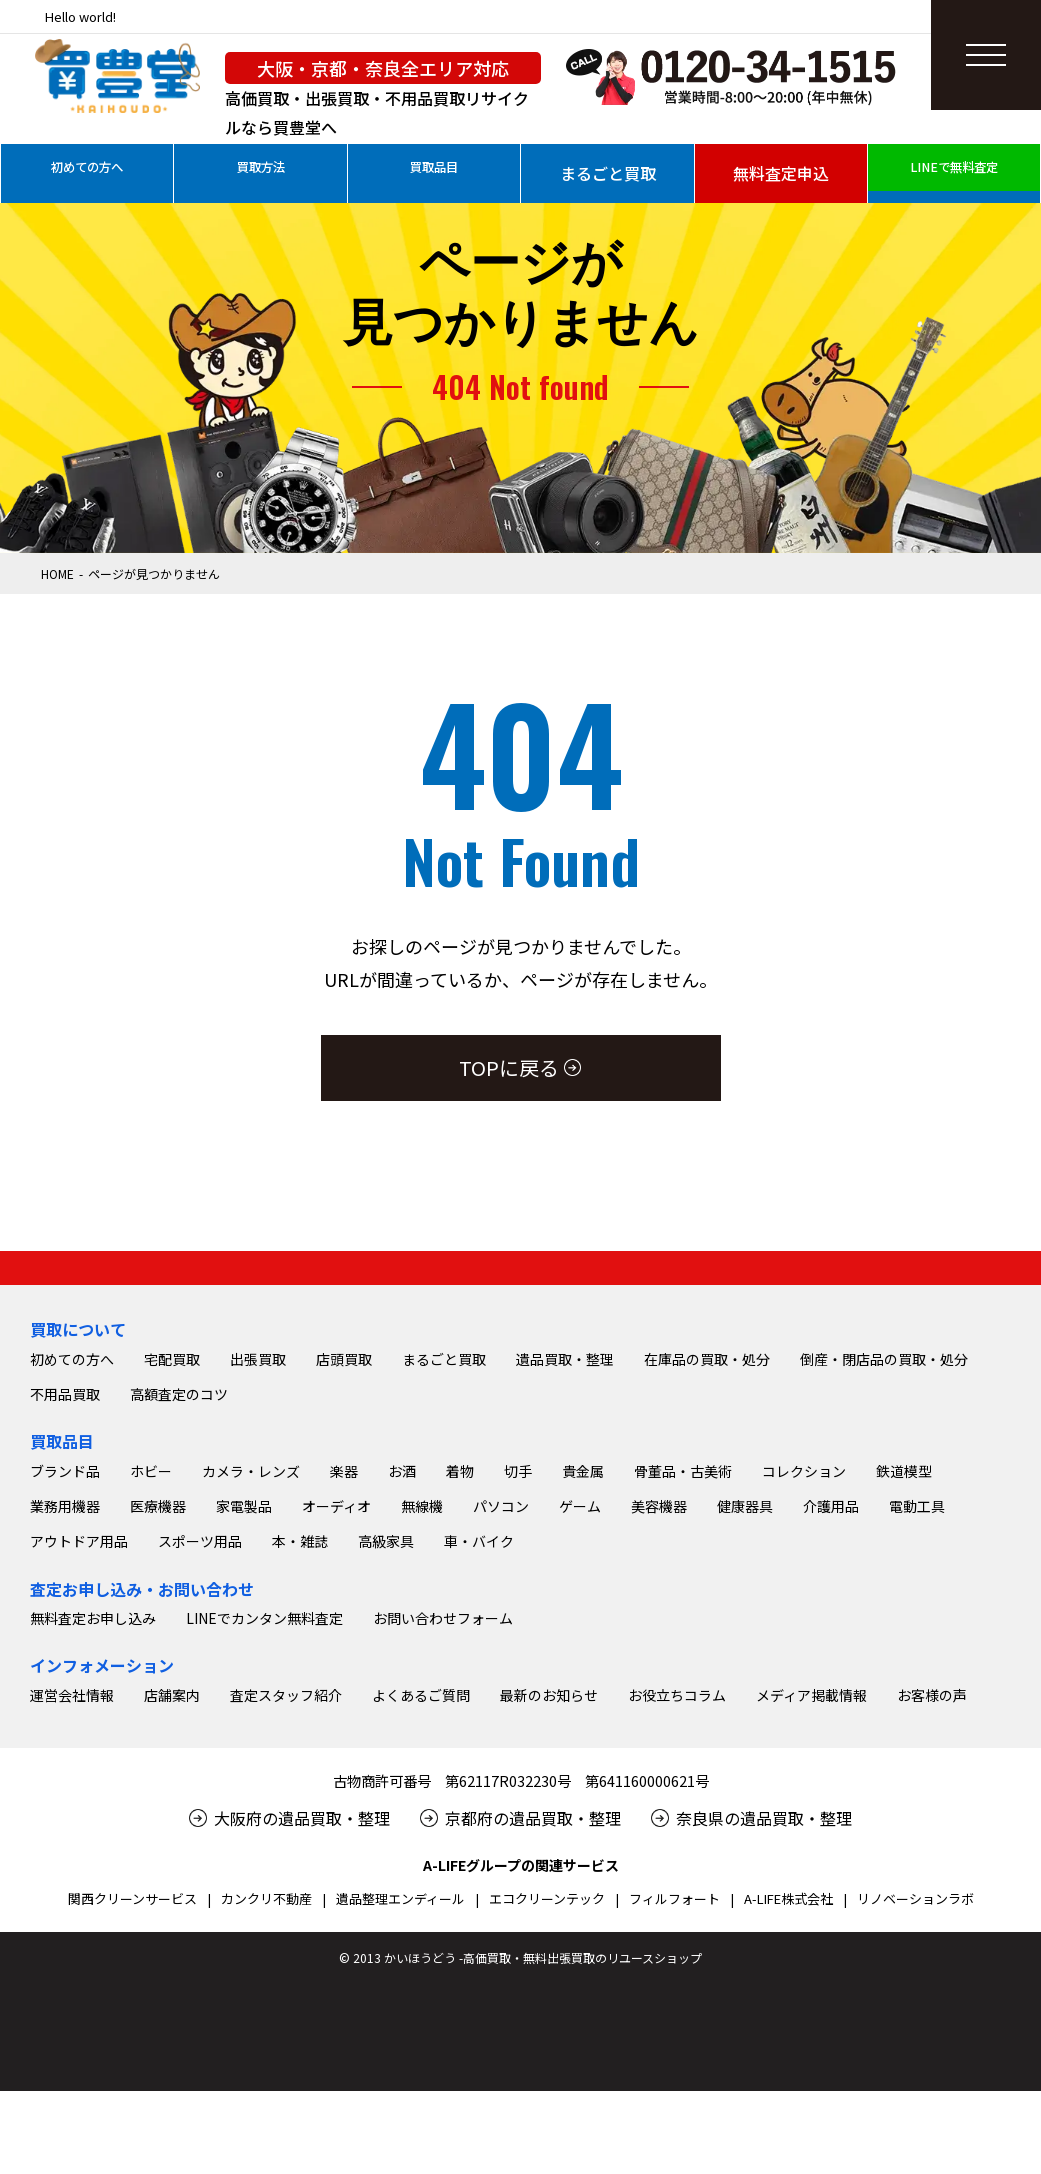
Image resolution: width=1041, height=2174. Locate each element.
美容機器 (659, 1694)
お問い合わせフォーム (443, 1806)
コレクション (804, 1659)
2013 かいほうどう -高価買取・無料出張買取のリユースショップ (527, 2145)
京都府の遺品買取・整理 (533, 2006)
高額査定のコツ (179, 1582)
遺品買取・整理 (565, 1547)
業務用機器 (65, 1694)
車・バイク (479, 1729)
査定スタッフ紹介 (286, 1883)
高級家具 (386, 1729)
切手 (518, 1659)
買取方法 (261, 173)
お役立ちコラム (677, 1883)
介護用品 (831, 1694)
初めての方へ (87, 173)
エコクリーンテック (547, 2086)
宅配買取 (172, 1547)
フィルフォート (674, 2086)
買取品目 (434, 173)
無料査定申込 (781, 173)
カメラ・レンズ (251, 1659)
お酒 (402, 1659)
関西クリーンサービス (132, 2086)
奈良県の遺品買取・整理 (764, 2006)
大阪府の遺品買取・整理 (302, 2006)
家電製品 (244, 1694)
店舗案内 (172, 1883)
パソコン (501, 1694)
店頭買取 (344, 1547)
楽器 (344, 1659)
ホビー (151, 1659)
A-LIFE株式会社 (788, 2086)
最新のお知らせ (549, 1883)
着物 (460, 1659)
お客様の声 (932, 1883)
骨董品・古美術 (683, 1659)
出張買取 (258, 1547)
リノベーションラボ (915, 2086)
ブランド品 (65, 1659)
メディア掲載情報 (811, 1883)
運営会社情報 (72, 1883)
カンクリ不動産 (266, 2086)
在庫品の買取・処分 (707, 1547)
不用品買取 (65, 1582)
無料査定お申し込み (93, 1806)
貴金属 (583, 1659)
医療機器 (158, 1694)
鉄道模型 (904, 1659)
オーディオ (336, 1694)
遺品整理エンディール (400, 2086)
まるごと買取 (608, 173)
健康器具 (745, 1694)
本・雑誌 (300, 1729)
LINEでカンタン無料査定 (264, 1806)
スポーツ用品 (200, 1729)
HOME (57, 573)
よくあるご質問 (421, 1883)
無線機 (422, 1694)
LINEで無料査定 (954, 173)
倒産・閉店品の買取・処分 (884, 1547)
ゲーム (580, 1694)
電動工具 (917, 1694)
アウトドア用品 (79, 1729)
